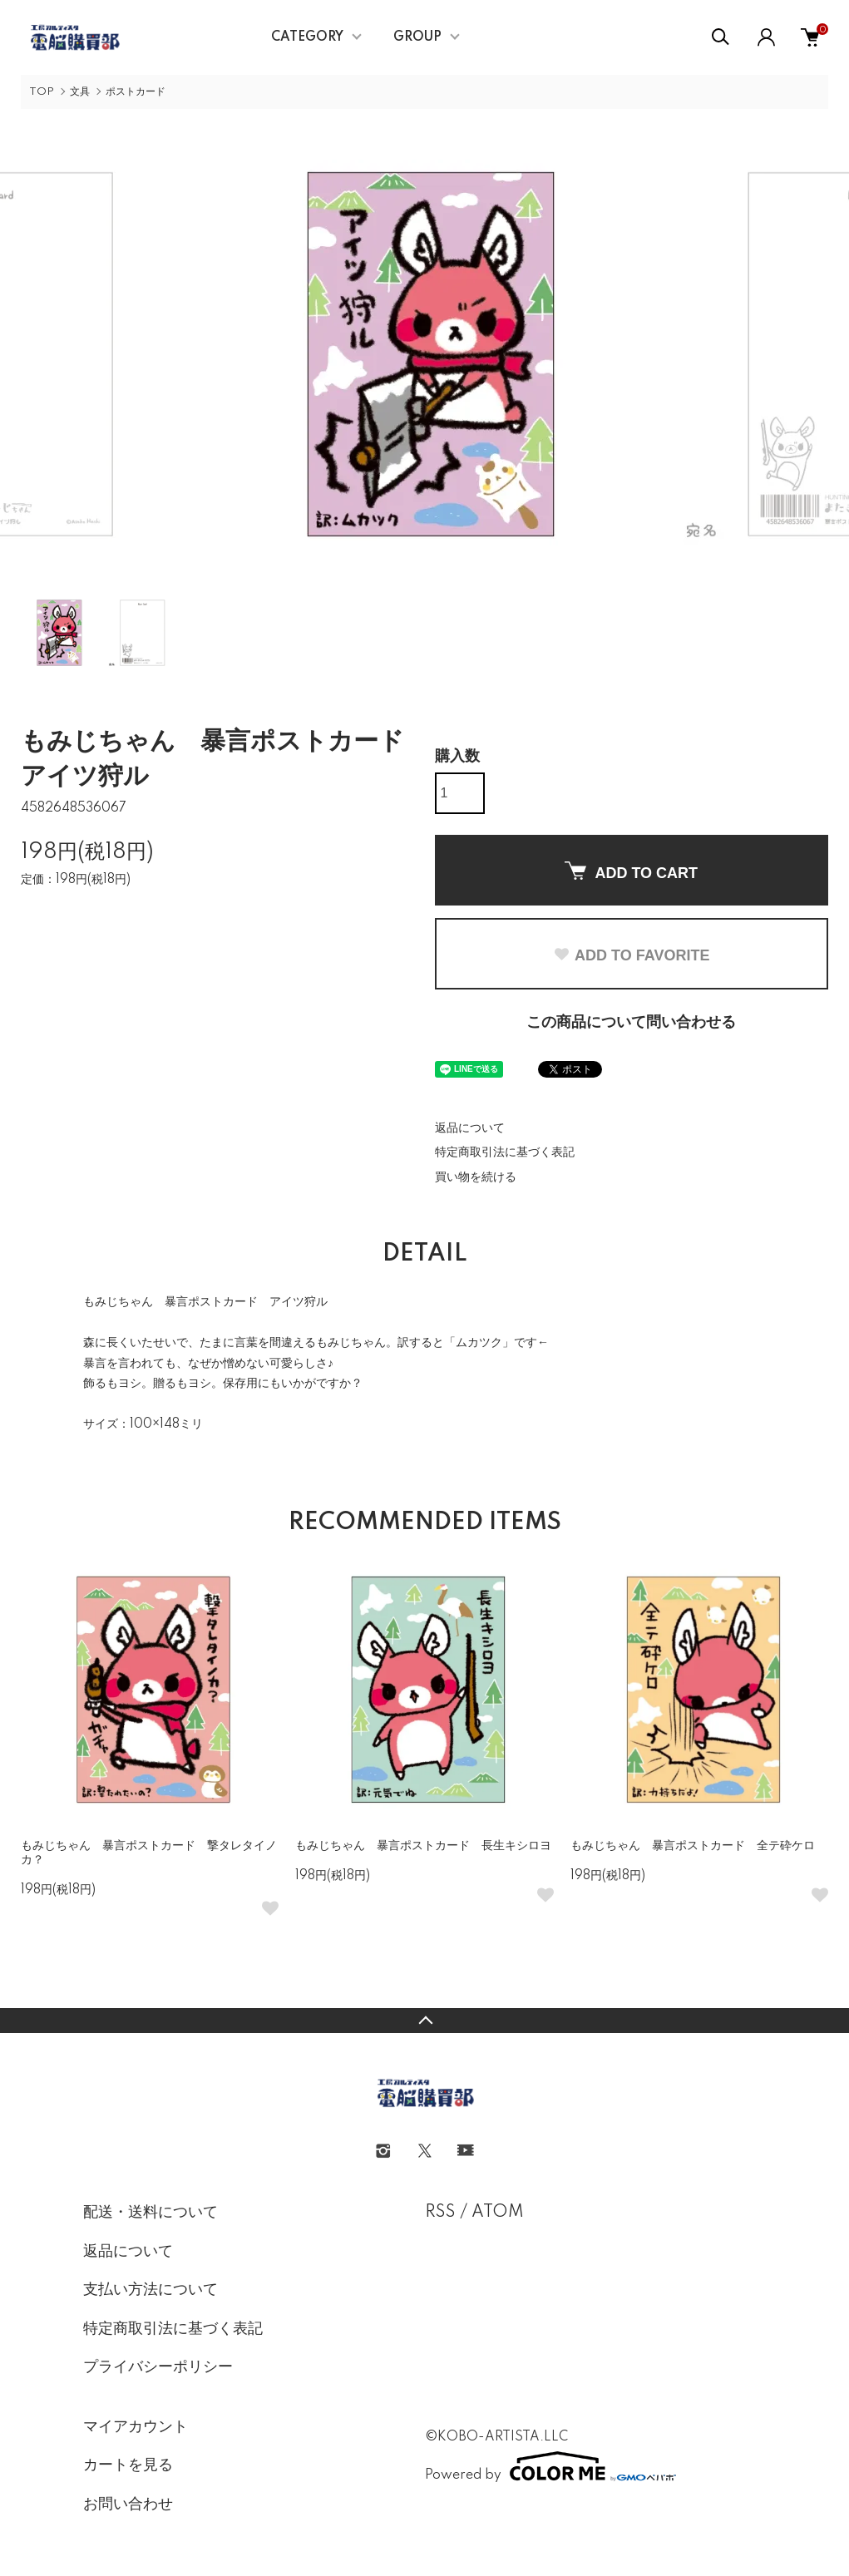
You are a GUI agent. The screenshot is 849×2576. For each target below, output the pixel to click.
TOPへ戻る (424, 2020)
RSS (440, 2212)
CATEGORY (307, 37)
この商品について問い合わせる (631, 1022)
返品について (470, 1128)
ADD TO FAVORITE (631, 955)
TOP (41, 91)
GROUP (417, 37)
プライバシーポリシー (158, 2367)
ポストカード (135, 91)
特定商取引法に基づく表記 (505, 1152)
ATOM (497, 2212)
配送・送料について (150, 2212)
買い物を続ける (475, 1177)
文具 (80, 91)
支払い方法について (150, 2290)
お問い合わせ (128, 2504)
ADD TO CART (631, 871)
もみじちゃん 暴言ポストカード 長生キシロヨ (423, 1846)
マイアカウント (135, 2427)
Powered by (550, 2466)
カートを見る (128, 2465)
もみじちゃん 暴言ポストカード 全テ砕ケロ (692, 1846)
